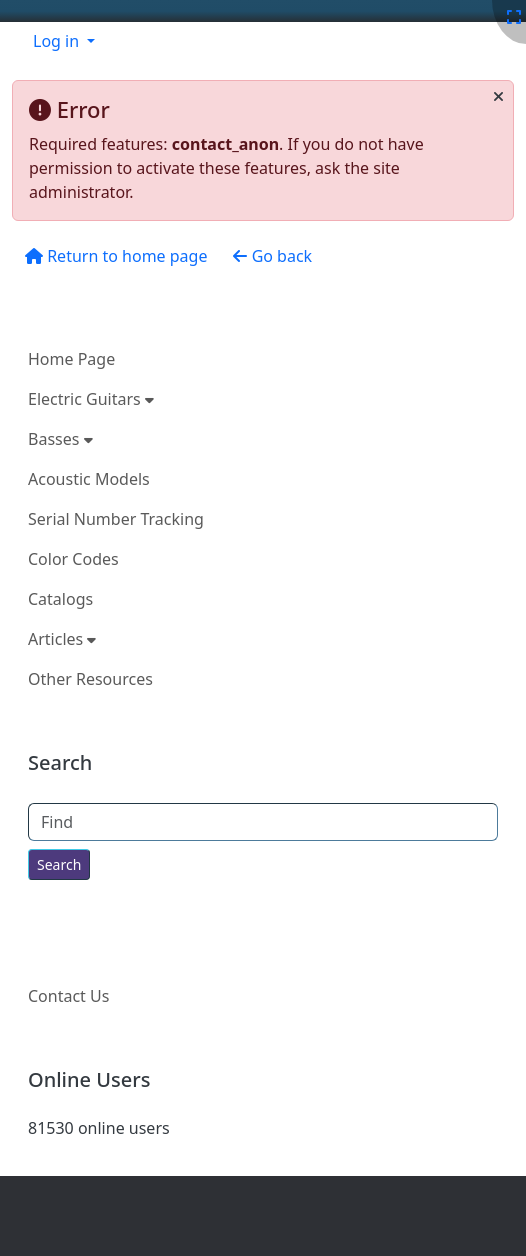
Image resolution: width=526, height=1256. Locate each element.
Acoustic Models (89, 479)
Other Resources (90, 679)
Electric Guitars (91, 399)
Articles (62, 639)
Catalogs (60, 599)
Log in (58, 41)
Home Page (71, 359)
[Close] (498, 96)
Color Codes (73, 559)
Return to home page (116, 256)
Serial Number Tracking (116, 519)
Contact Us (68, 996)
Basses (60, 439)
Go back (272, 256)
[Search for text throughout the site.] (59, 864)
